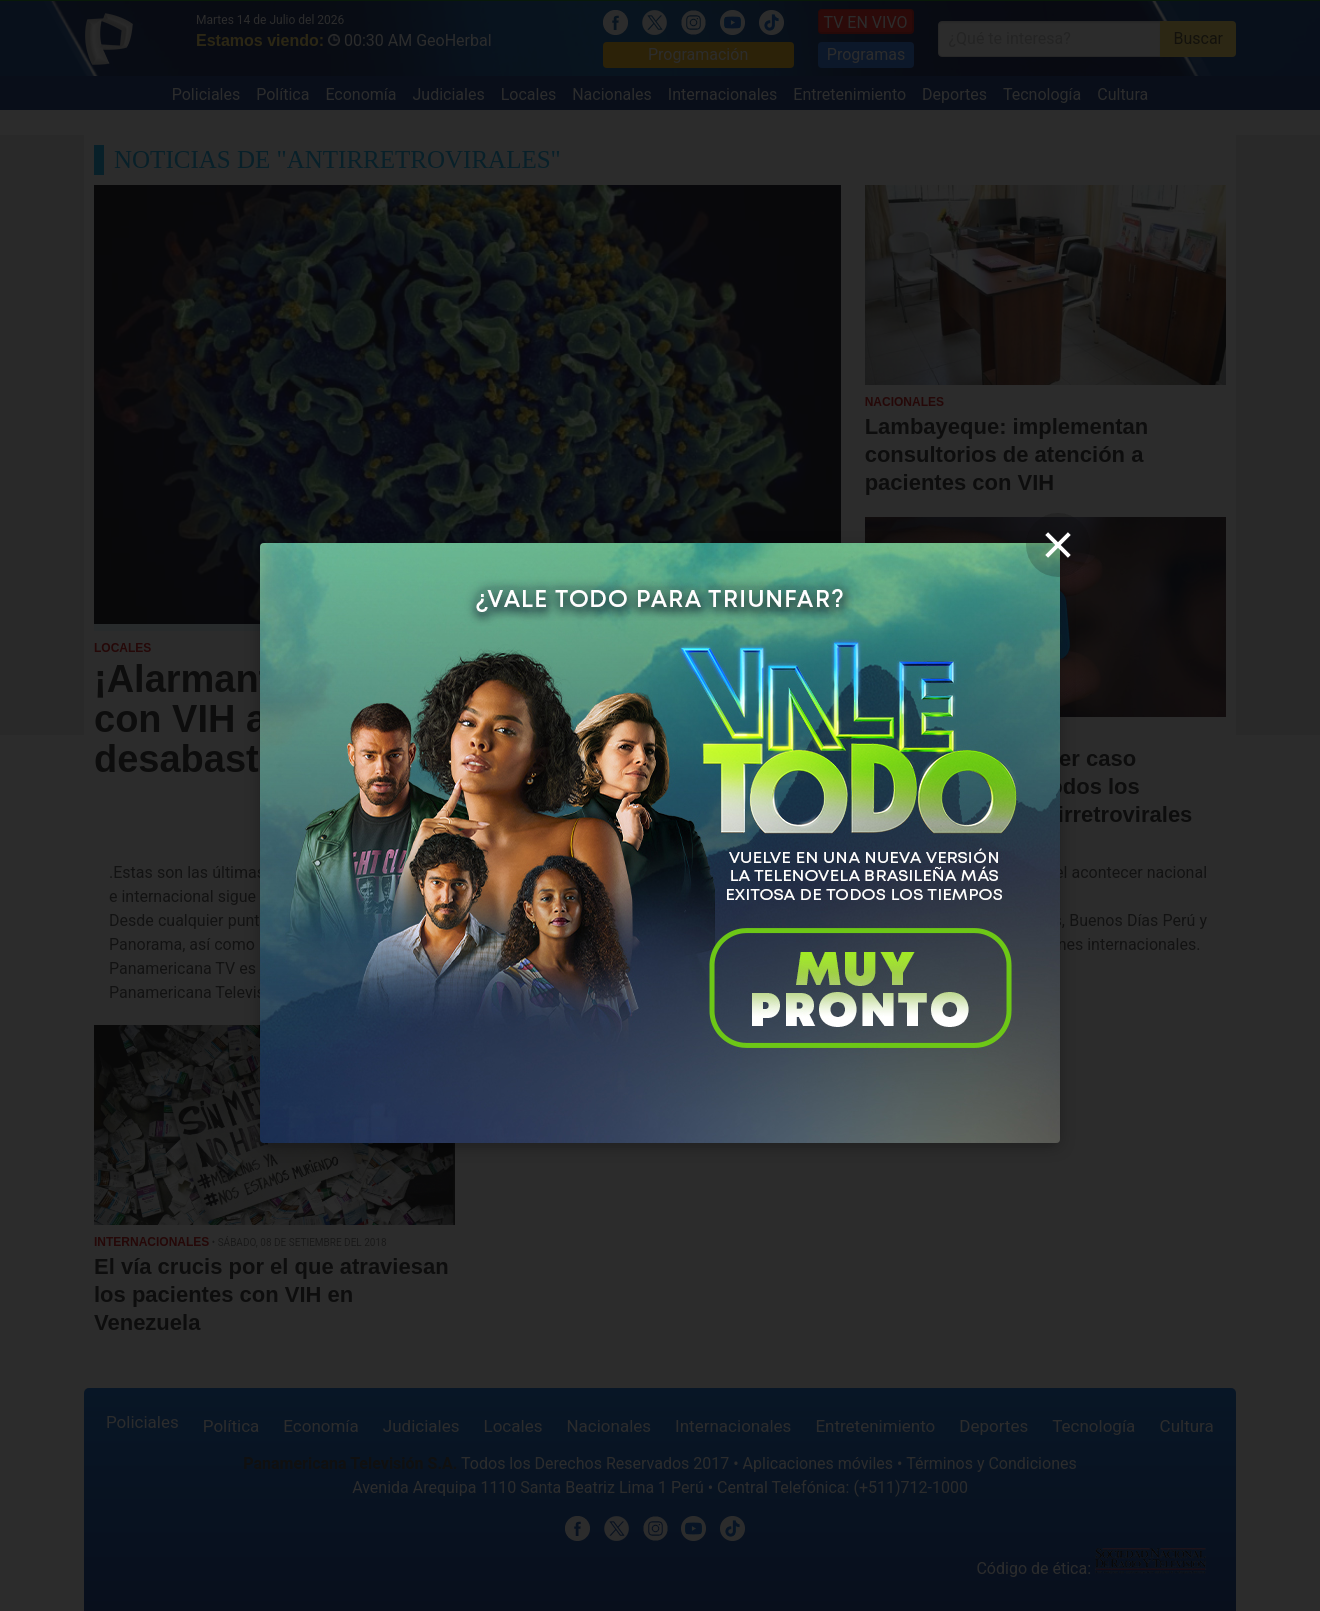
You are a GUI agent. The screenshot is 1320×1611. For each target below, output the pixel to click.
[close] (1058, 545)
